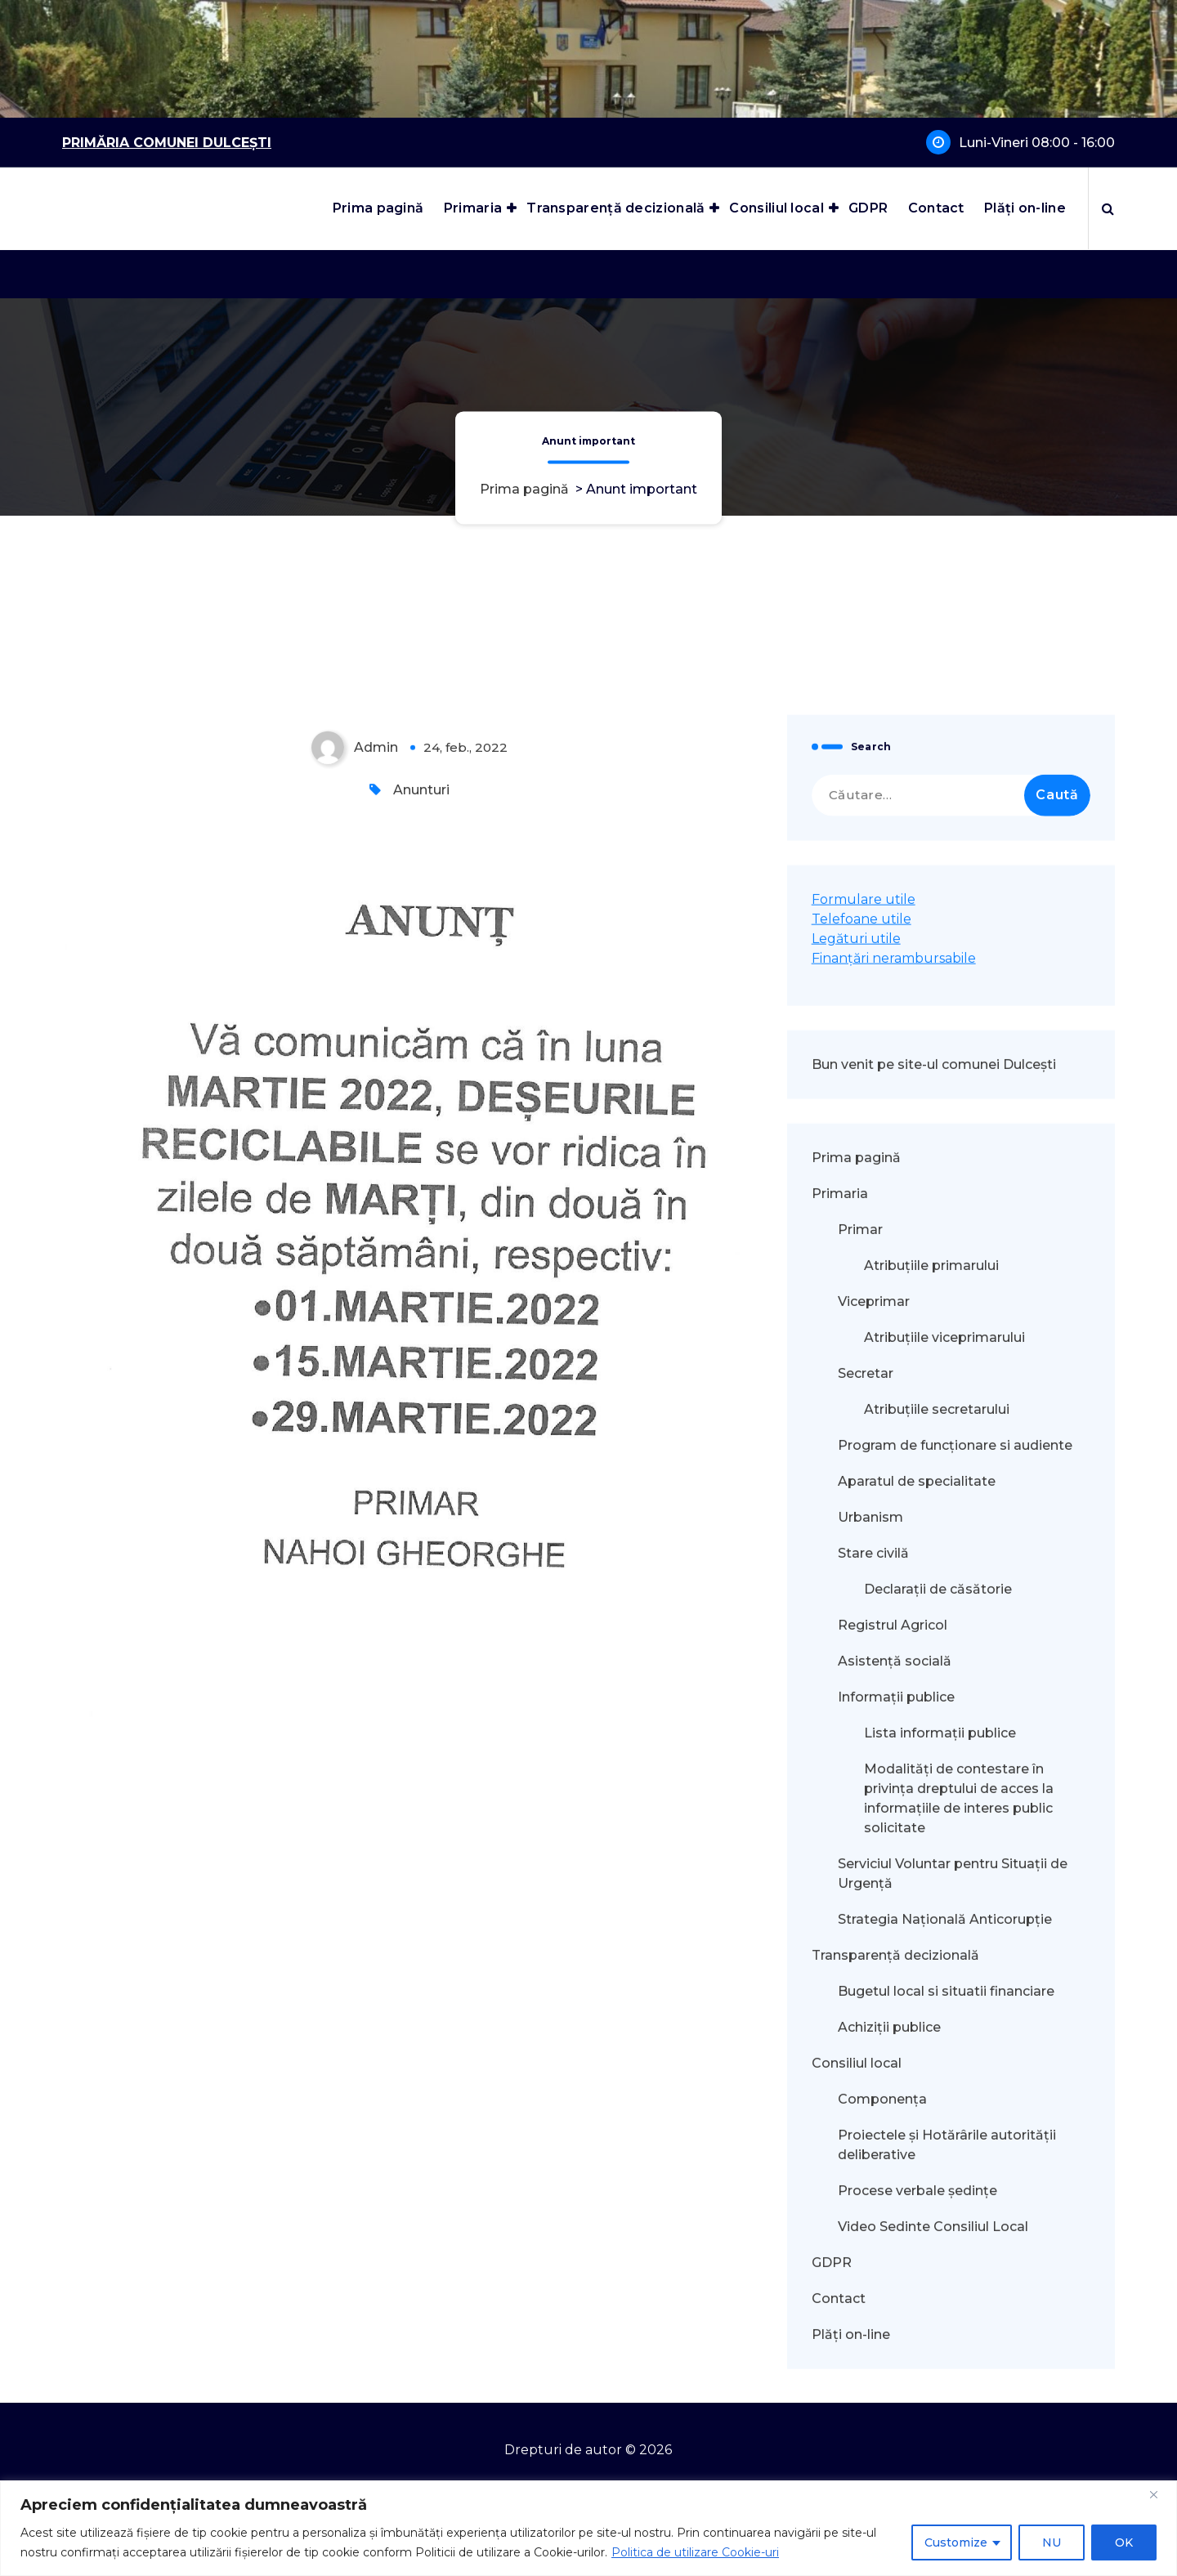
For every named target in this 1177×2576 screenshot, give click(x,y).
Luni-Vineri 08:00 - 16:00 (1037, 142)
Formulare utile (863, 1656)
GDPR (868, 208)
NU (1051, 2542)
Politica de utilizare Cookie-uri (695, 2552)
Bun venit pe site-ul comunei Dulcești (934, 1821)
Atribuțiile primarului (931, 2022)
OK (1124, 2542)
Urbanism (870, 2274)
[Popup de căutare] (1108, 208)
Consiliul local (776, 208)
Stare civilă (873, 2310)
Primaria (473, 208)
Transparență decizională (615, 208)
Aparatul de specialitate (917, 2238)
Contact (936, 208)
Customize (955, 2542)
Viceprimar (874, 2058)
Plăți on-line (1025, 208)
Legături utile (856, 1695)
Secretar (865, 2130)
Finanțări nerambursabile (894, 1715)
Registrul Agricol (894, 2382)
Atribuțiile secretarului (936, 2166)
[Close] (1160, 2494)
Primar (860, 1986)
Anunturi (421, 1546)
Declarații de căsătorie (938, 2346)
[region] (588, 2528)
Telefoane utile (861, 1676)
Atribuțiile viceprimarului (944, 2094)
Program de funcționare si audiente (955, 2202)
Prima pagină (378, 208)
